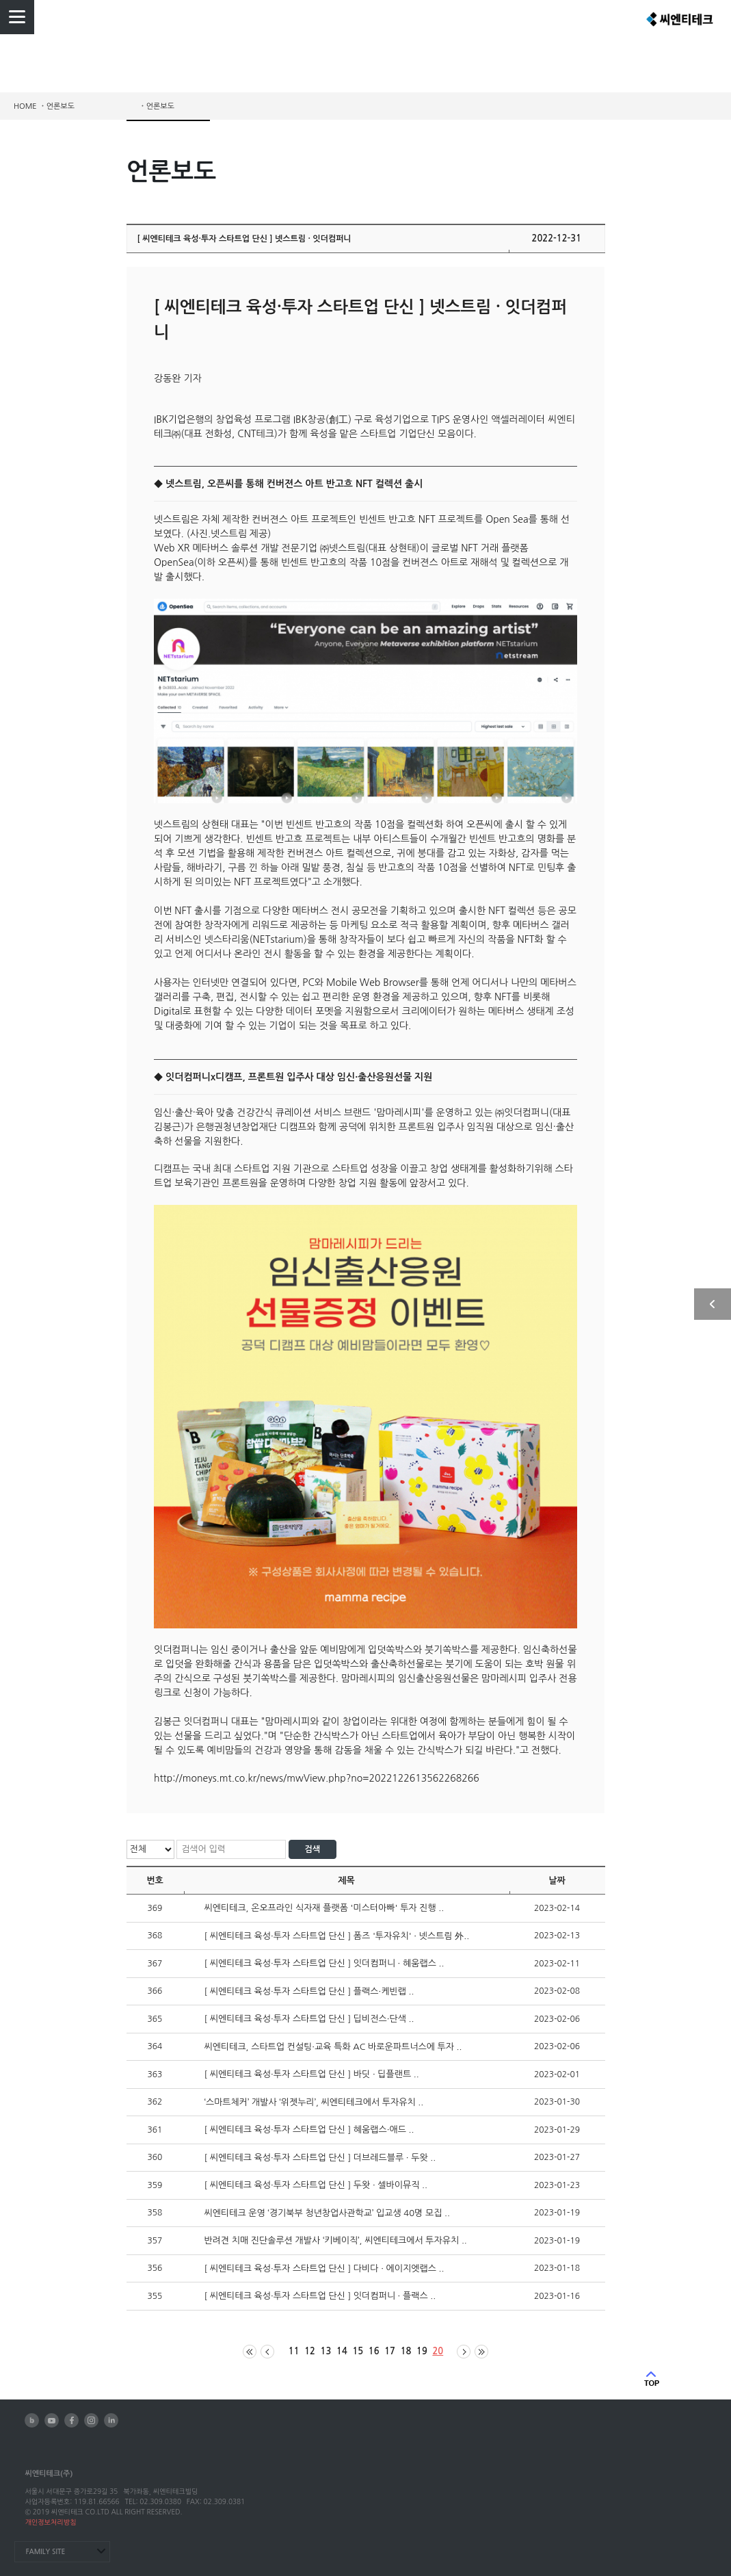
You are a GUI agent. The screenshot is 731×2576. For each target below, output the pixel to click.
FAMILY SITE (45, 2552)
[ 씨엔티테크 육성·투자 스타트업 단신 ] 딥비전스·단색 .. (309, 2018)
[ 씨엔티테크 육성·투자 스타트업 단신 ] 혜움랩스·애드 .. (309, 2129)
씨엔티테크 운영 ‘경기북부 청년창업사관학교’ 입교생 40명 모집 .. (327, 2213)
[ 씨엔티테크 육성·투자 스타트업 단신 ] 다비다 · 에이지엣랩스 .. (324, 2268)
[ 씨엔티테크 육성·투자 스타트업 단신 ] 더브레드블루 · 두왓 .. (320, 2157)
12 (309, 2351)
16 (374, 2351)
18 (406, 2351)
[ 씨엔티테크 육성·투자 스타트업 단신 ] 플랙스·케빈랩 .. (309, 1991)
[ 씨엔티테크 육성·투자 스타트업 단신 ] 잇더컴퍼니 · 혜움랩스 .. (324, 1963)
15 (357, 2351)
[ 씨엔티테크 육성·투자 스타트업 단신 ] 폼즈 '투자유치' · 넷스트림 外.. (337, 1935)
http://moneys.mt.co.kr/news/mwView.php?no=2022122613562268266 (316, 1778)
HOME (25, 106)
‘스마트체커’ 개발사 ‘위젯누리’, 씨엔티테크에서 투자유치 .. (314, 2102)
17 (389, 2351)
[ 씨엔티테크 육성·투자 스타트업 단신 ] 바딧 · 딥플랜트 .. (311, 2074)
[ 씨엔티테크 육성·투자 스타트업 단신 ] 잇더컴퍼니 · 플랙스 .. (320, 2295)
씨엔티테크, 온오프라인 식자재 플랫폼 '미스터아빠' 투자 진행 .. (324, 1907)
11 (294, 2351)
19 (421, 2351)
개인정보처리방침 (50, 2522)
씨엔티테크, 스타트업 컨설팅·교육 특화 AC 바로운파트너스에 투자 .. (333, 2046)
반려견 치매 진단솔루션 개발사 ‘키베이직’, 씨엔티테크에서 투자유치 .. (335, 2240)
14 (341, 2351)
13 (326, 2351)
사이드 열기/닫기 (712, 1304)
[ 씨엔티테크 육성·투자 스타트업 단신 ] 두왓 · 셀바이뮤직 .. (315, 2185)
